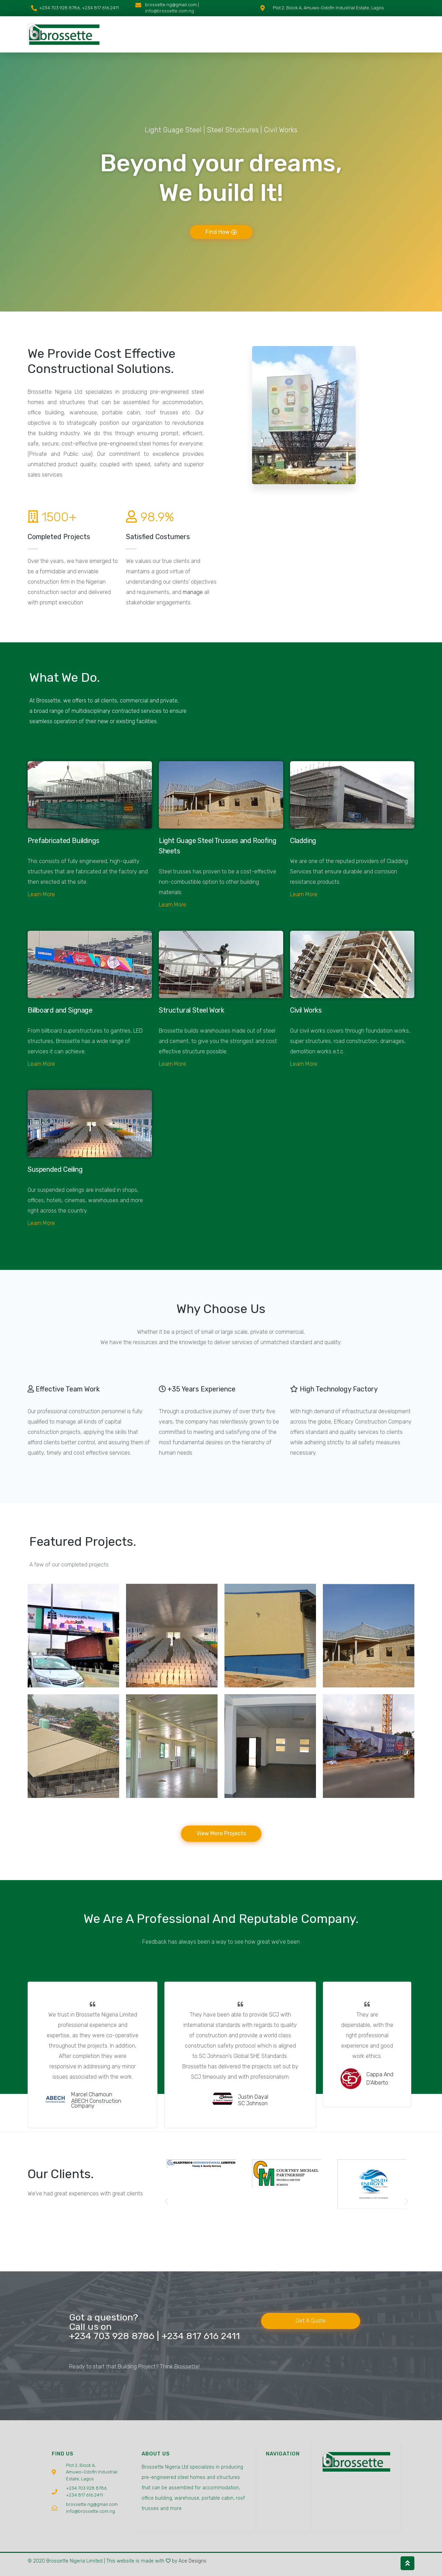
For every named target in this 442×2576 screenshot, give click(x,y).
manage (193, 592)
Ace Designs (192, 2561)
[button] (166, 2201)
